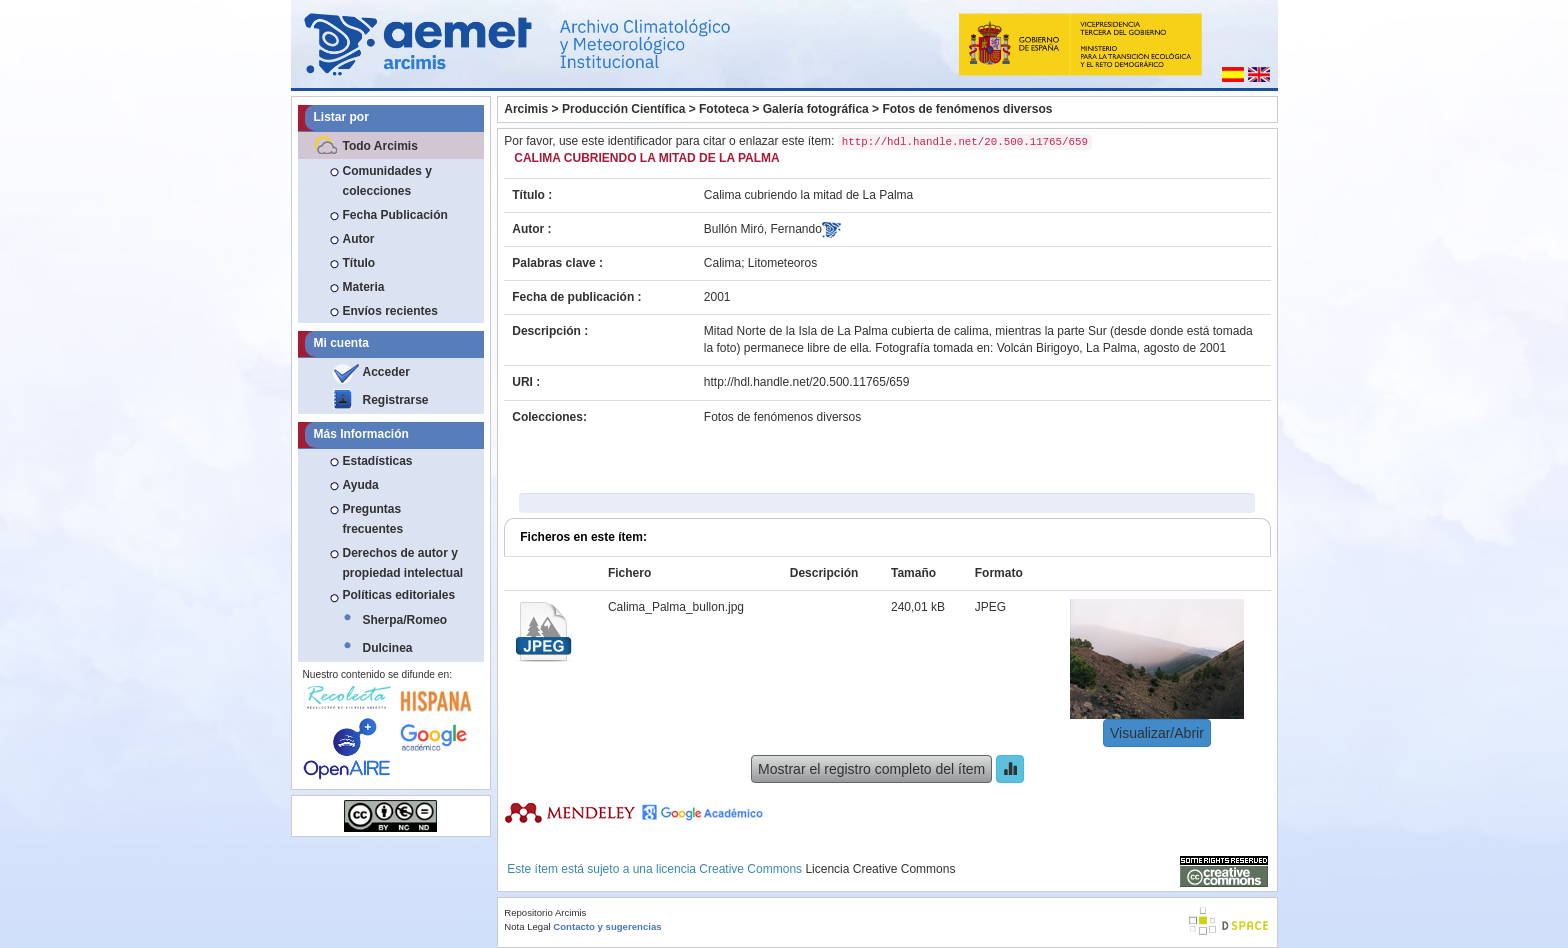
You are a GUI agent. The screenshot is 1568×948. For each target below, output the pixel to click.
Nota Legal (527, 926)
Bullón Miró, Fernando (763, 229)
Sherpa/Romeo (405, 620)
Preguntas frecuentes (373, 519)
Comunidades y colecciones (387, 181)
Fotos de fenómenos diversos (967, 109)
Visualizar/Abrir (1157, 733)
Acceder (386, 372)
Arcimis (526, 109)
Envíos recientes (390, 311)
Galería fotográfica (816, 109)
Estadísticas (378, 461)
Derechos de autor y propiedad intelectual (403, 563)
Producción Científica (623, 109)
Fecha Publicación (395, 215)
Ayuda (361, 485)
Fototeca (724, 109)
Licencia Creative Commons (880, 869)
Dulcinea (388, 648)
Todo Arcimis (380, 146)
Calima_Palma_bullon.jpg (676, 607)
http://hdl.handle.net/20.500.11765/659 (807, 382)
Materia (364, 287)
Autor (359, 239)
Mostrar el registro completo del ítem (871, 769)
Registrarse (396, 400)
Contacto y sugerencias (607, 926)
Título (359, 263)
